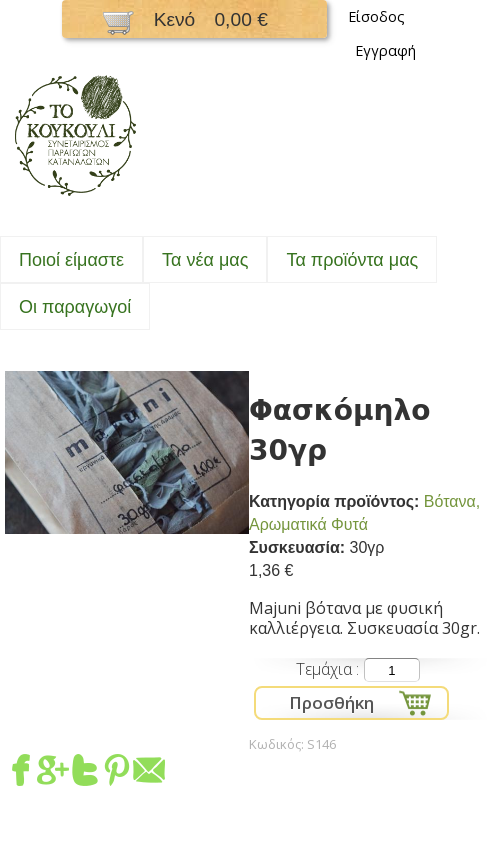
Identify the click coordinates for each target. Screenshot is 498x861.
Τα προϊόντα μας (352, 260)
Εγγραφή (385, 50)
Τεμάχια (326, 669)
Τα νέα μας (205, 260)
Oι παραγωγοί (75, 307)
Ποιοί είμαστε (71, 260)
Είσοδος (376, 16)
